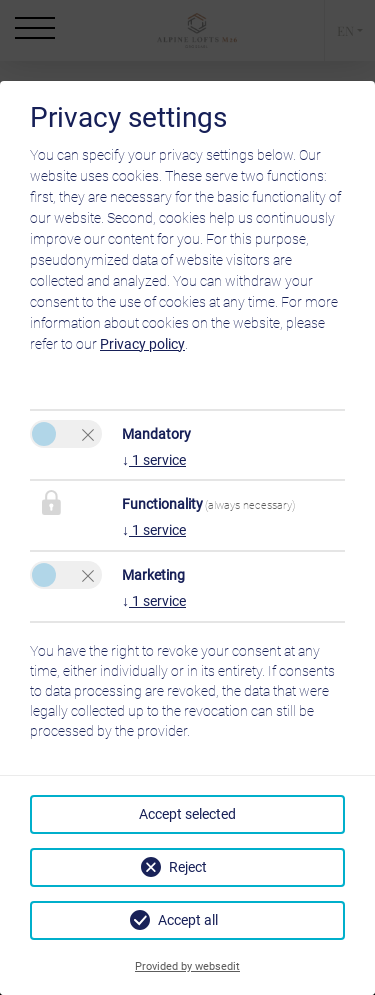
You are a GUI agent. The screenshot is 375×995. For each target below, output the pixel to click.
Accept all (188, 920)
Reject (188, 867)
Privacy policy (142, 344)
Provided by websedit (187, 966)
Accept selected (187, 814)
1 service (154, 460)
